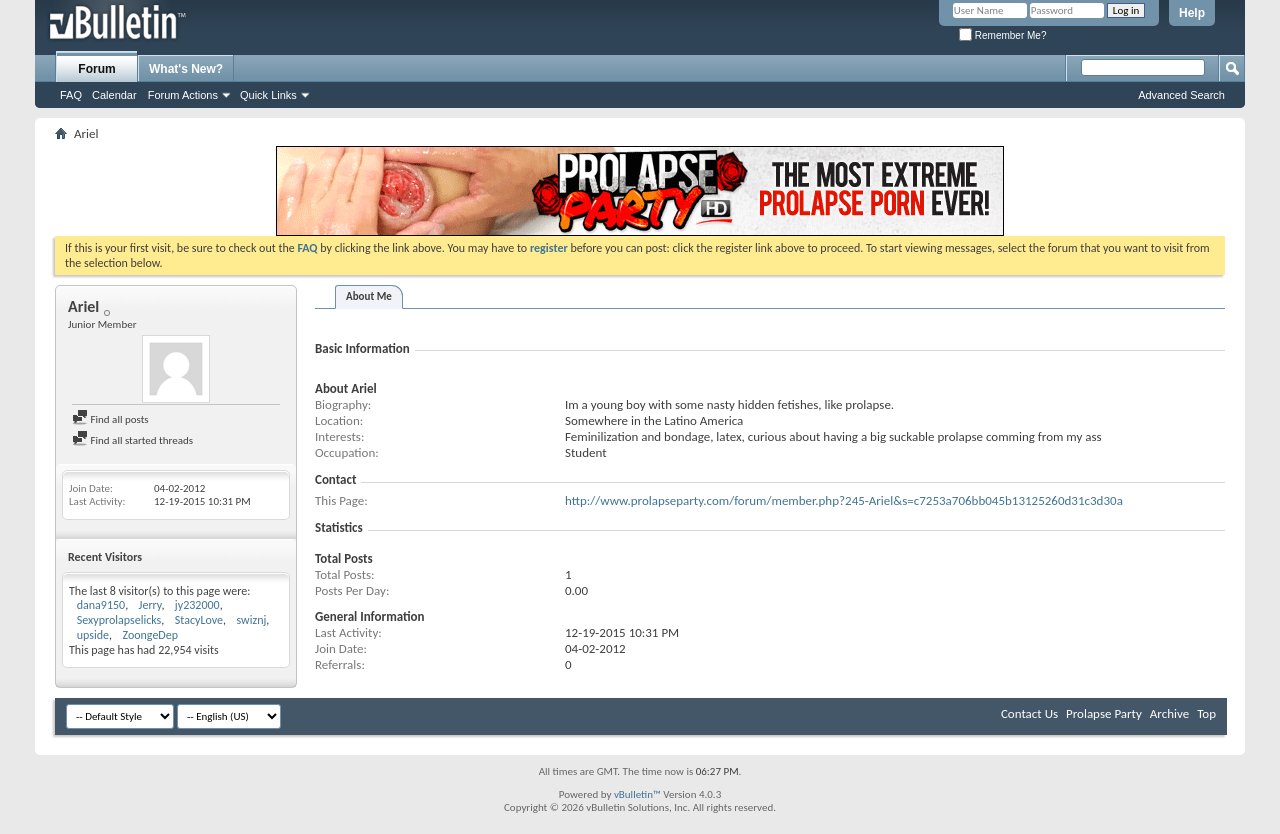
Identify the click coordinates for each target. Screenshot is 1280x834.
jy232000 (197, 605)
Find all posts (110, 419)
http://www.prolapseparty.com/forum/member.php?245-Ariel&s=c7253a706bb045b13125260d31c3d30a (844, 500)
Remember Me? (1002, 35)
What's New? (186, 69)
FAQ (71, 95)
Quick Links (268, 95)
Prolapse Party (1104, 713)
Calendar (114, 95)
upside (93, 635)
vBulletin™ (637, 794)
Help (1192, 13)
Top (1206, 713)
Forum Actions (183, 95)
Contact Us (1029, 713)
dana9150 (101, 605)
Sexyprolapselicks (119, 620)
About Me (369, 296)
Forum (96, 69)
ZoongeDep (150, 635)
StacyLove (199, 620)
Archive (1169, 713)
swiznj (251, 620)
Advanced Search (1181, 95)
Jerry (150, 605)
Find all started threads (132, 440)
